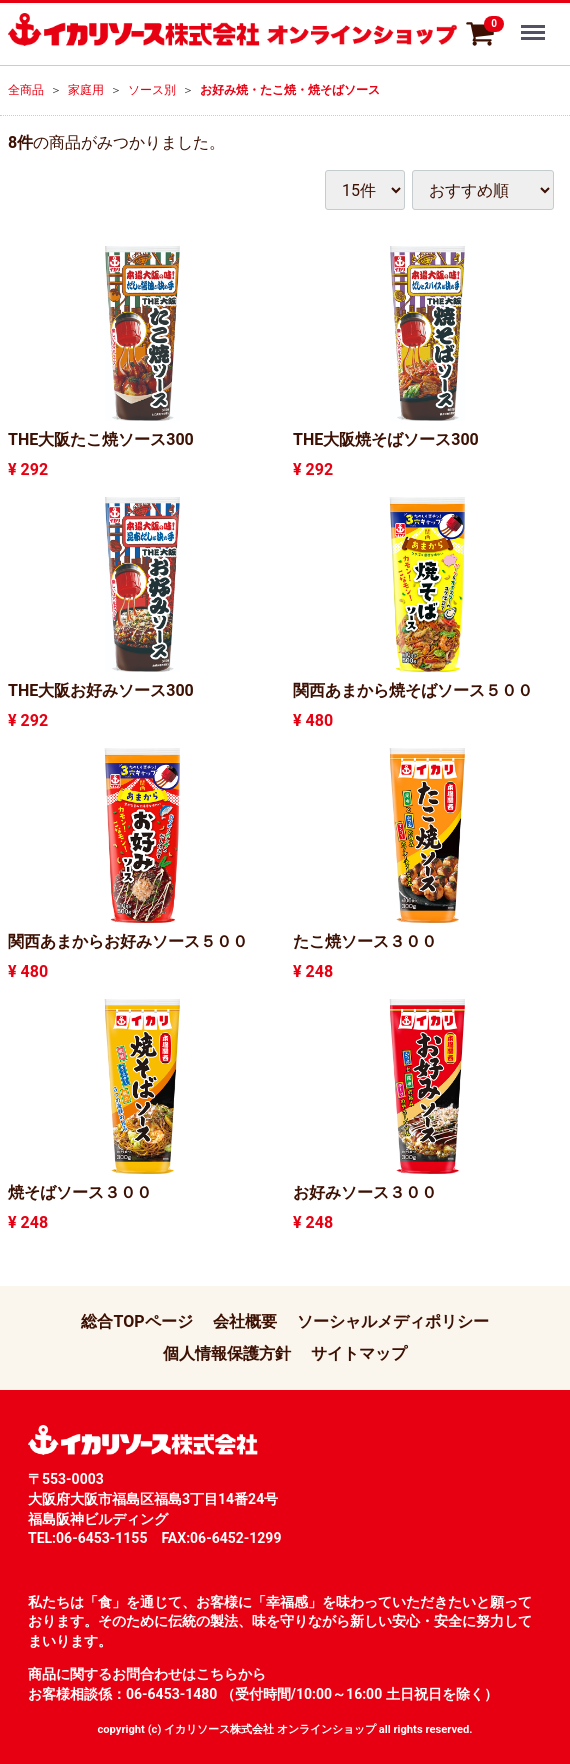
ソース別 (152, 90)
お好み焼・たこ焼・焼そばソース (290, 90)
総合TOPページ (136, 1321)
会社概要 (245, 1321)
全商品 (26, 90)
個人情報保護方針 (227, 1353)
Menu (535, 23)
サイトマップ (359, 1353)
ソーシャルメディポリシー (393, 1321)
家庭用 (86, 90)
